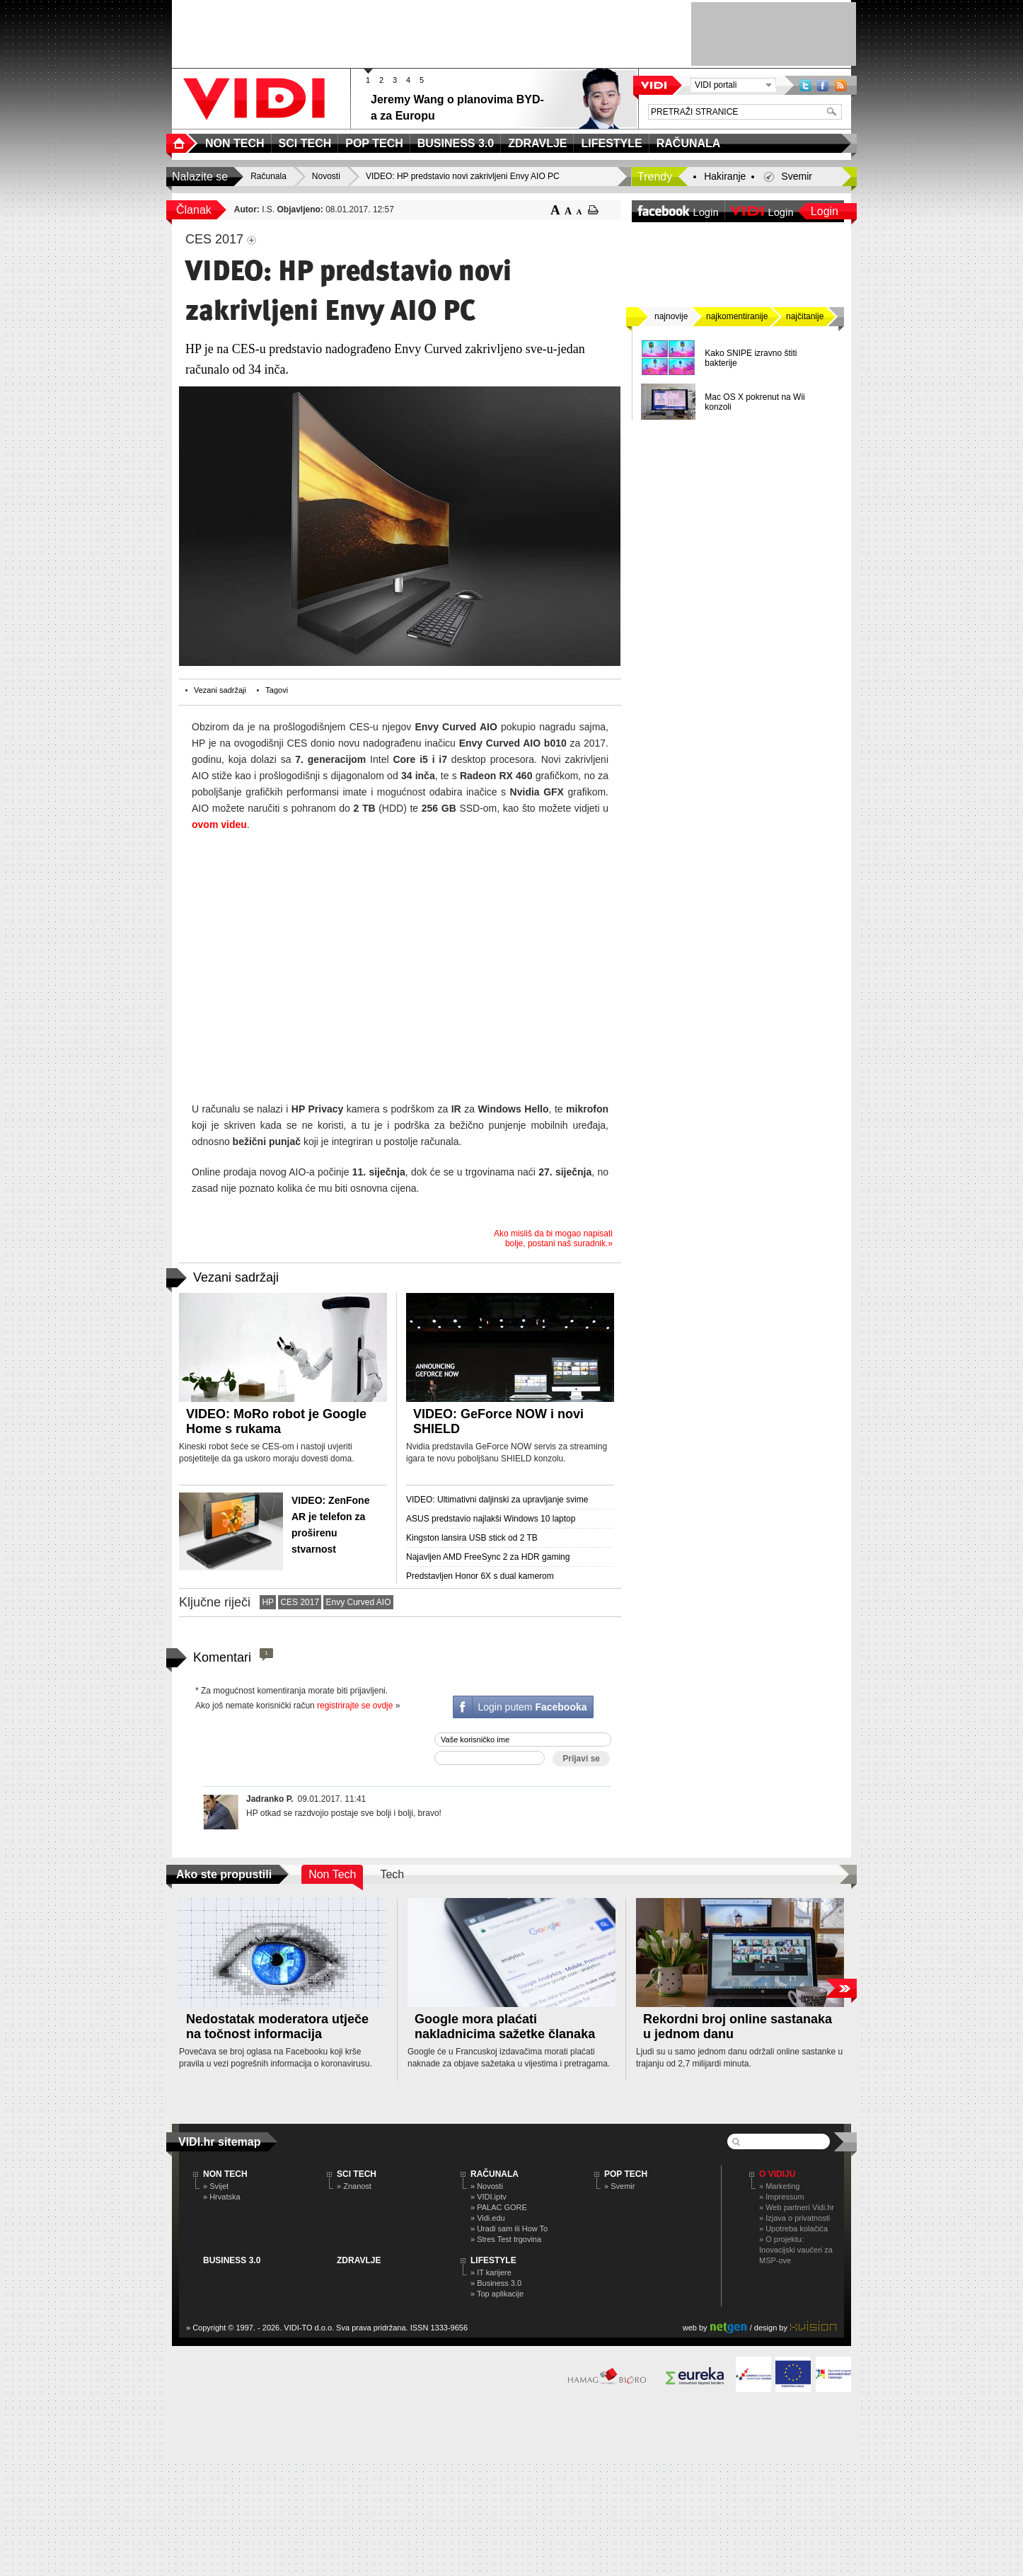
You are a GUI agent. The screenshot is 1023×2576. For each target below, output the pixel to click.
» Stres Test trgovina (505, 2239)
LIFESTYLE (493, 2260)
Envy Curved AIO (358, 1602)
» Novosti (486, 2186)
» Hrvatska (222, 2196)
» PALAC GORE (498, 2207)
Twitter (805, 85)
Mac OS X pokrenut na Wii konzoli (754, 402)
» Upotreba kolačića (793, 2228)
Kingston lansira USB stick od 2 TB (472, 1538)
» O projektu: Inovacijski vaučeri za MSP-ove (796, 2250)
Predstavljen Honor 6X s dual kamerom (480, 1576)
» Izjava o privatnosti (794, 2218)
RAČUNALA (494, 2174)
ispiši (593, 209)
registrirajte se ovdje (355, 1705)
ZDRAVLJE (359, 2260)
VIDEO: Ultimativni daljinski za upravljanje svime (497, 1500)
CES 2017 (299, 1602)
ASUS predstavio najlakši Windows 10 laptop (490, 1519)
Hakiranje (725, 176)
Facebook (822, 85)
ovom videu (219, 824)
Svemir (796, 176)
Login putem (532, 1707)
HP (268, 1602)
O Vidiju (777, 2174)
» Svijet (216, 2186)
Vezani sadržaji (220, 690)
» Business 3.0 (495, 2283)
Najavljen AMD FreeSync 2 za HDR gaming (488, 1557)
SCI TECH (356, 2174)
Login (824, 211)
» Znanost (354, 2186)
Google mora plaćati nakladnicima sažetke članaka (505, 2026)
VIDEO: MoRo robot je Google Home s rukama (276, 1421)
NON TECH (225, 2174)
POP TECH (625, 2174)
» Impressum (781, 2196)
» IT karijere (491, 2272)
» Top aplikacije (497, 2293)
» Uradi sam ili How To (509, 2228)
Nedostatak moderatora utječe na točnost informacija (277, 2026)
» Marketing (779, 2186)
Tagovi (276, 690)
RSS (840, 85)
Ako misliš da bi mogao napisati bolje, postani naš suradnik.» (553, 1238)
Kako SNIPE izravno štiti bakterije (751, 358)
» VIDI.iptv (488, 2196)
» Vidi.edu (487, 2218)
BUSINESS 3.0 (231, 2260)
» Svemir (619, 2186)
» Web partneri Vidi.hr (796, 2207)
